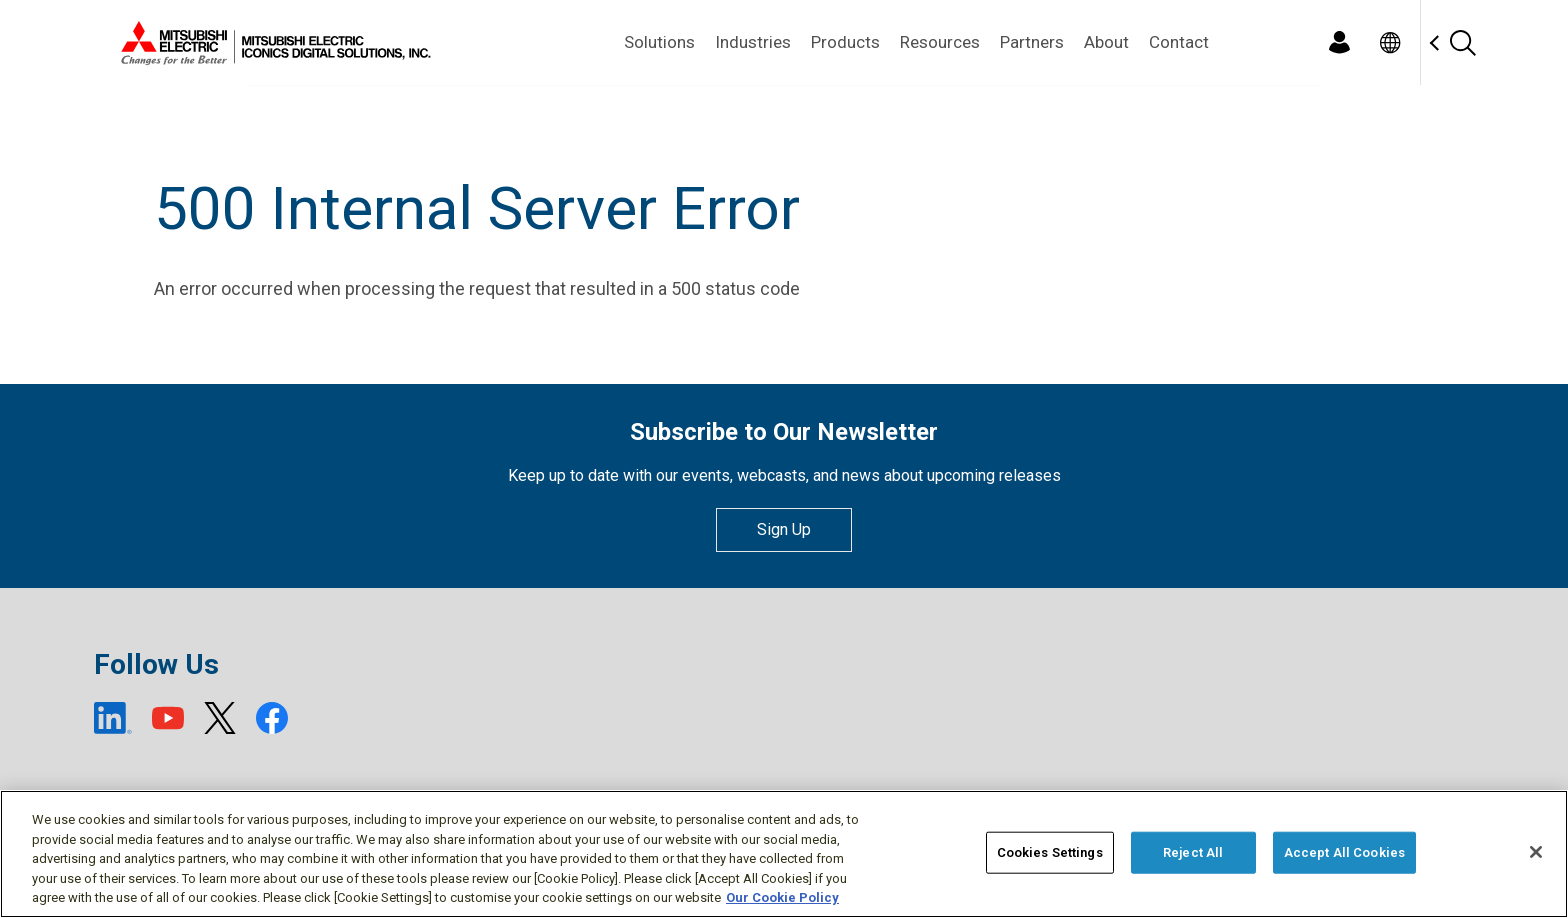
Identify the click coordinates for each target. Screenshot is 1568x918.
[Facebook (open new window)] (272, 718)
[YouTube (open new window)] (168, 718)
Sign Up (784, 529)
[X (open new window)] (220, 718)
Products (845, 42)
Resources (940, 42)
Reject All (1193, 852)
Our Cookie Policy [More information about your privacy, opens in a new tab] (782, 897)
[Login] (1339, 42)
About (1106, 42)
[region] (784, 854)
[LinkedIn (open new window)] (113, 718)
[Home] (272, 43)
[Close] (1536, 852)
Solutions (659, 42)
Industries (753, 42)
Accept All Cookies (1344, 852)
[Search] (1462, 42)
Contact (1179, 42)
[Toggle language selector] (1389, 42)
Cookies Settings (1050, 852)
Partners (1032, 42)
